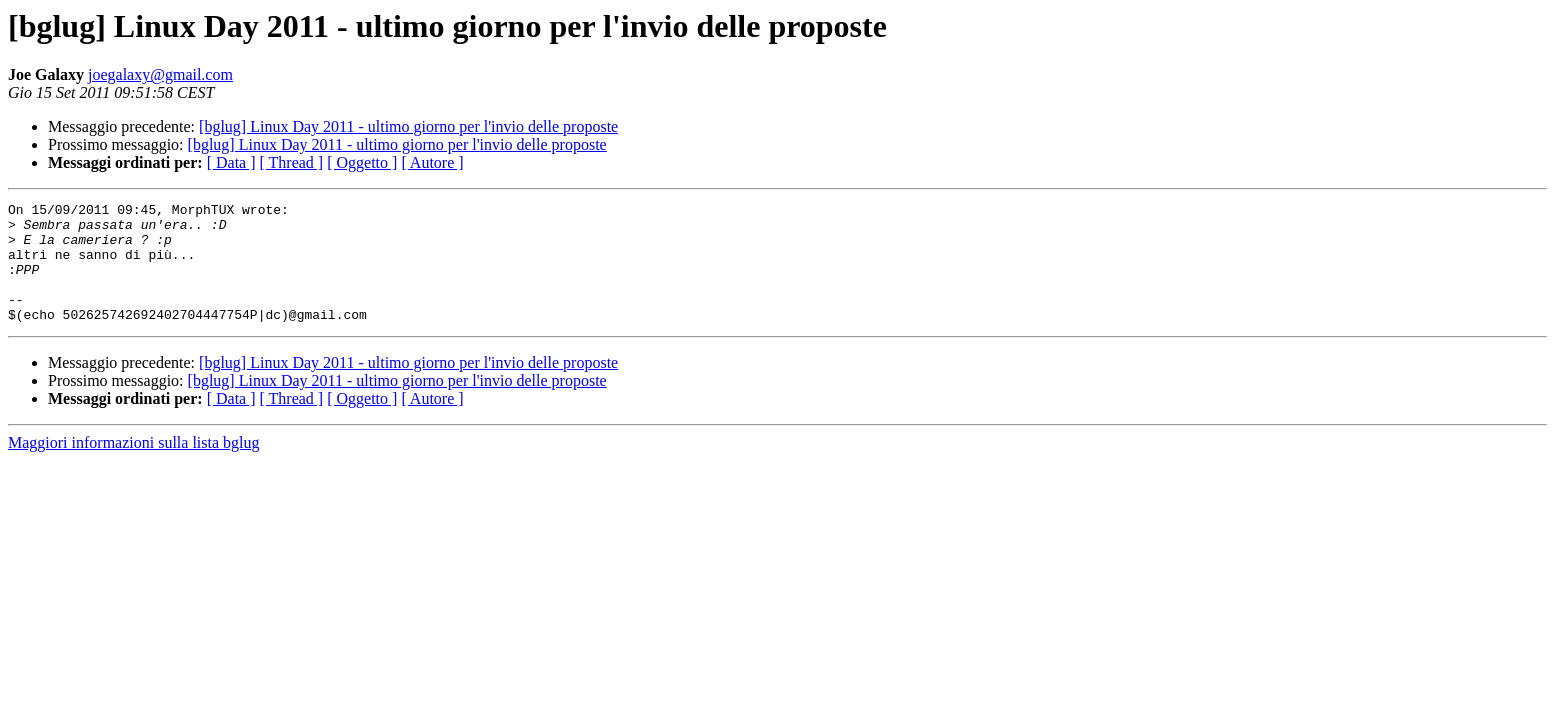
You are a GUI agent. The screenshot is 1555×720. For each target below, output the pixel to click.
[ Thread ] (292, 162)
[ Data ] (231, 162)
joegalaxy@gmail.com (160, 74)
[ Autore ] (432, 162)
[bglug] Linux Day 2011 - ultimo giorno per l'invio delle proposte (408, 126)
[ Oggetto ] (362, 162)
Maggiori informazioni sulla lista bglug (134, 466)
